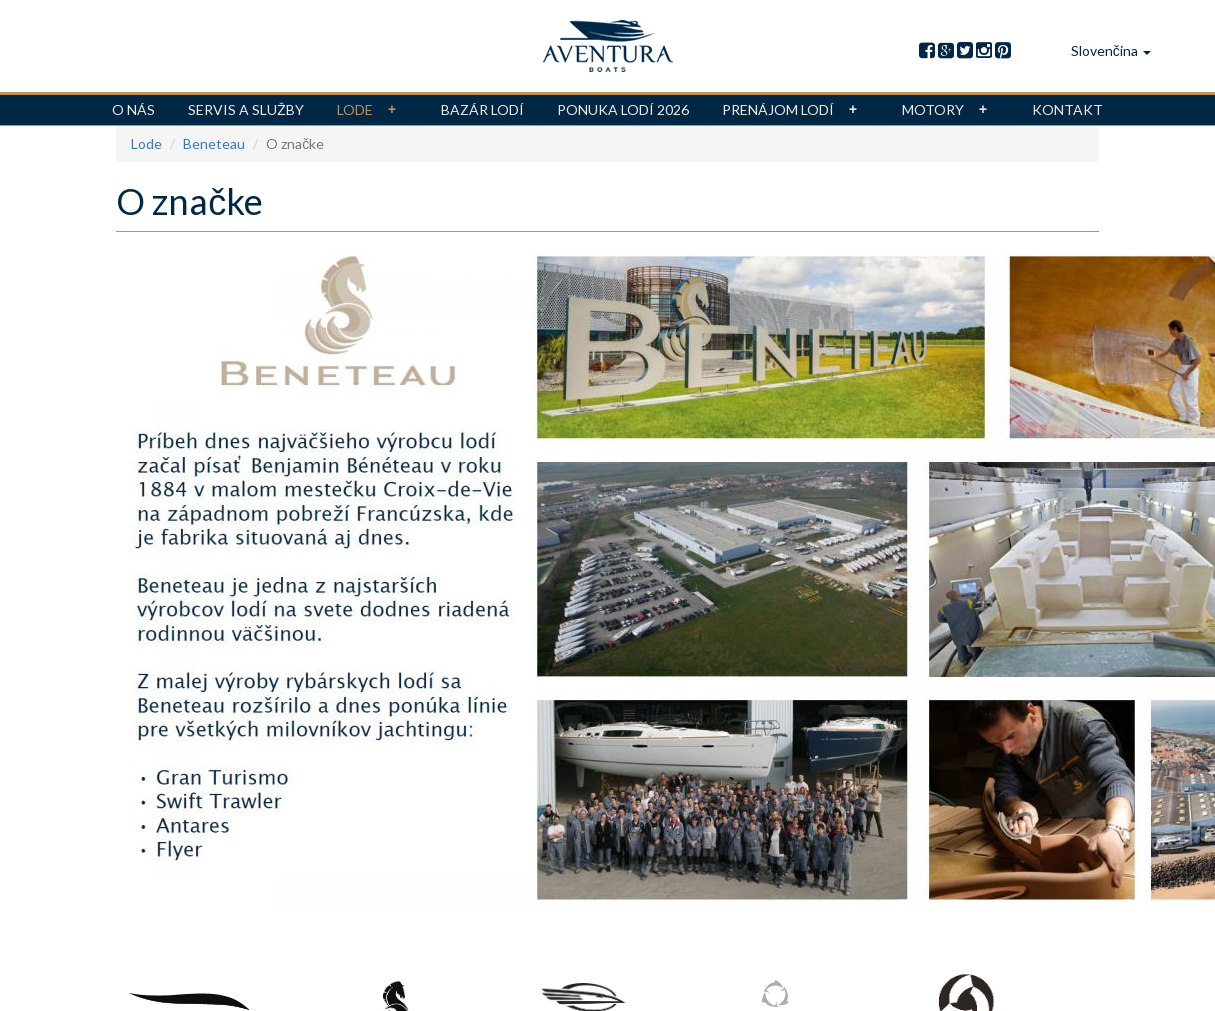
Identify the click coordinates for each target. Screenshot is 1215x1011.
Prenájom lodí (795, 110)
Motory (950, 110)
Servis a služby (246, 109)
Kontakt (1067, 109)
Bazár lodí (482, 109)
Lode (372, 110)
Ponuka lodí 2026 (623, 109)
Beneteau (214, 143)
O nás (133, 109)
